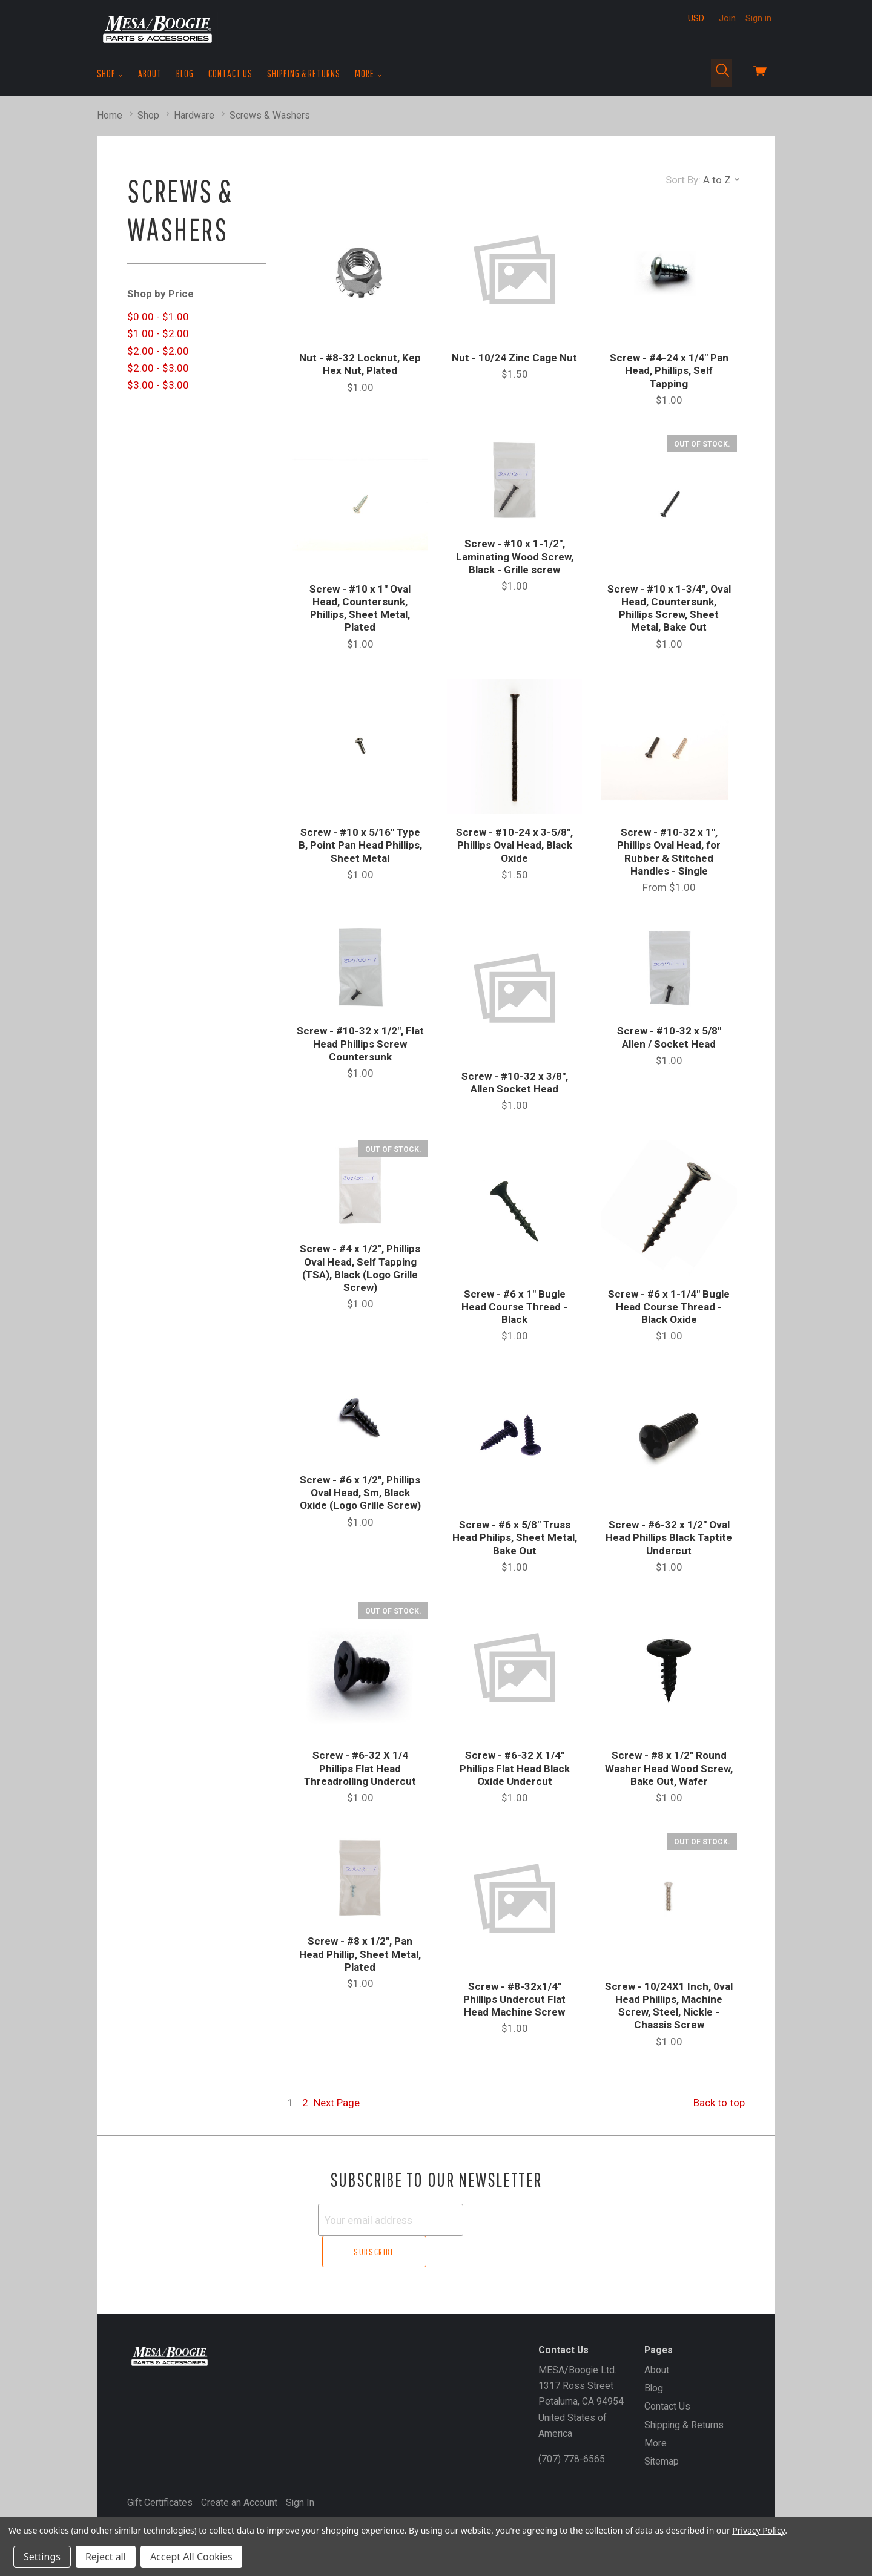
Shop (110, 74)
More (368, 74)
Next (337, 2103)
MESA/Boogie (186, 2491)
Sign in (758, 18)
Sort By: (683, 180)
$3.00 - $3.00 (158, 385)
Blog (185, 73)
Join (727, 18)
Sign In (300, 2470)
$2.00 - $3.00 (158, 368)
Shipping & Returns (303, 73)
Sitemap (661, 2429)
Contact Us (230, 73)
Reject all (105, 2556)
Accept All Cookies (191, 2556)
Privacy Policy (758, 2530)
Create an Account (239, 2470)
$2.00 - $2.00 (158, 351)
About (150, 73)
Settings (42, 2556)
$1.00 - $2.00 (158, 333)
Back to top (719, 2103)
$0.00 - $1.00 (158, 316)
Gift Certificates (160, 2470)
